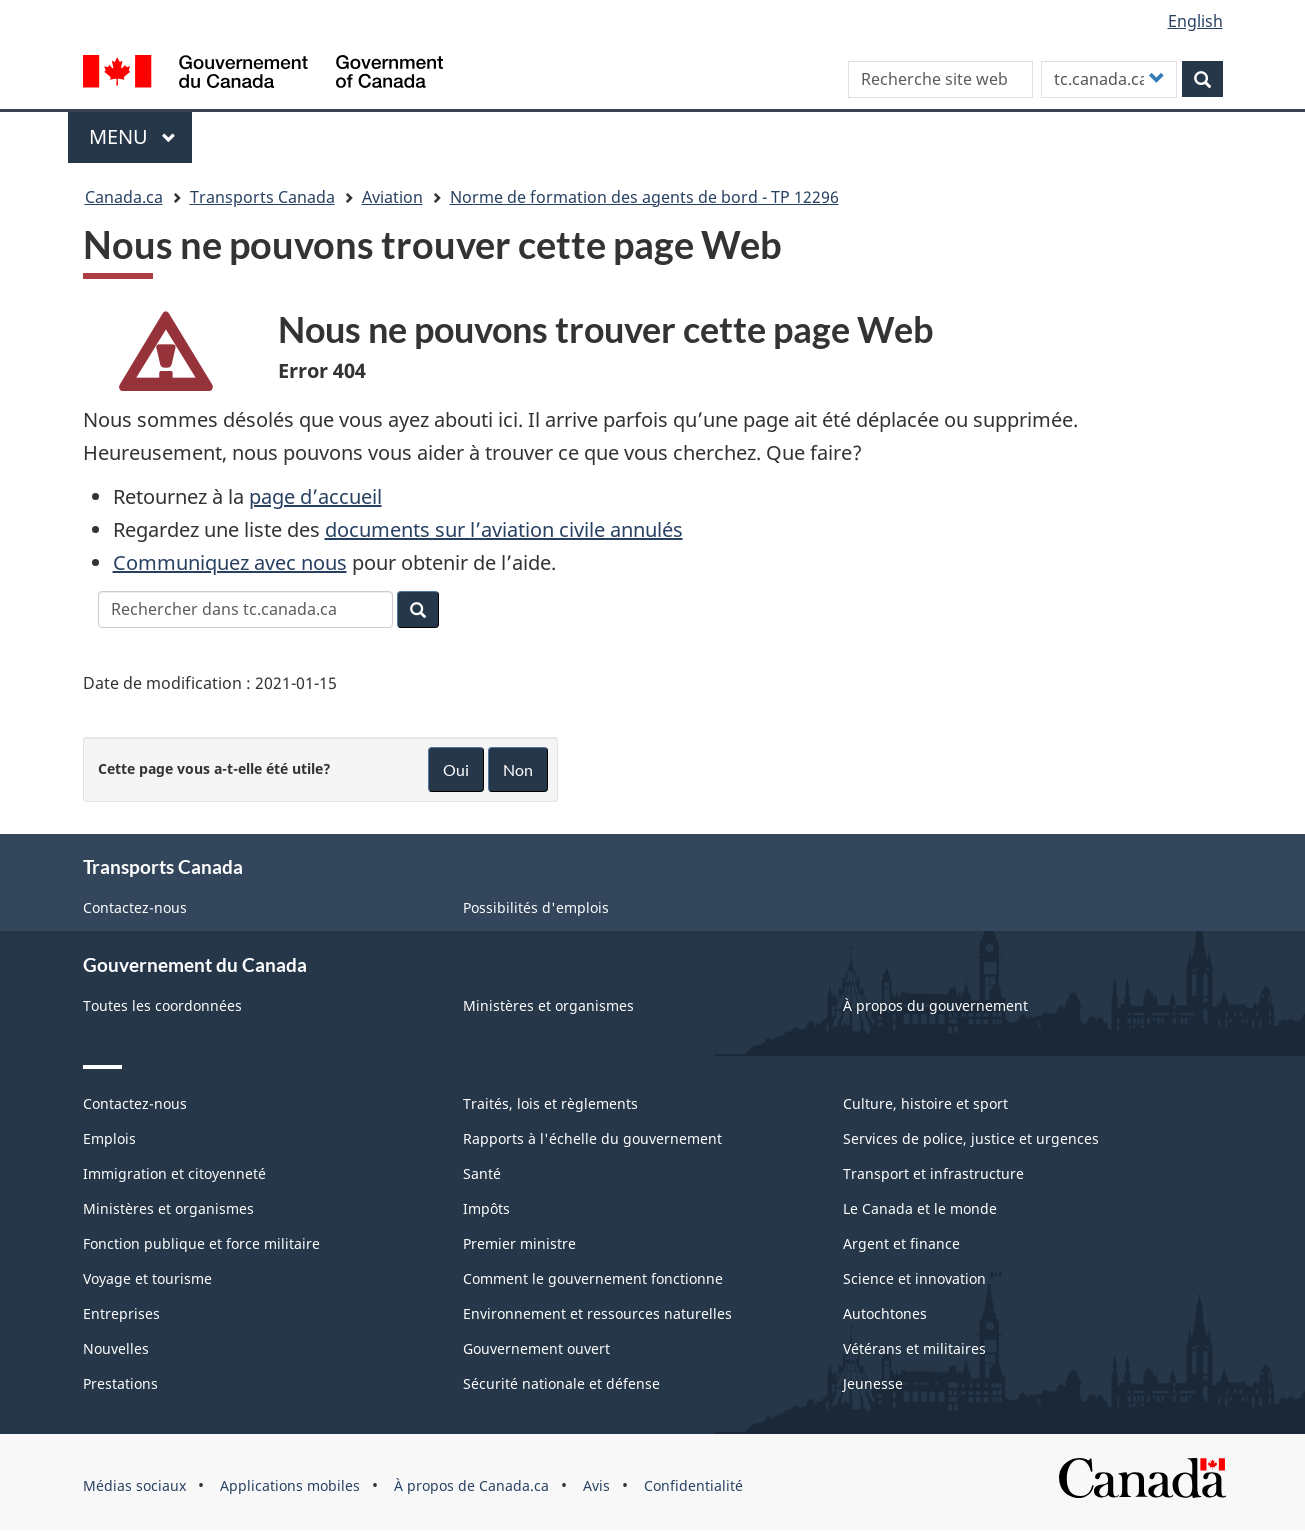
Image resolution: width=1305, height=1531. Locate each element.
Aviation (392, 197)
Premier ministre (519, 1243)
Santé (482, 1173)
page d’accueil (315, 496)
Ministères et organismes (548, 1005)
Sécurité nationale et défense (561, 1383)
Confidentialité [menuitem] (693, 1485)
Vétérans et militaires (914, 1348)
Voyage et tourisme (147, 1278)
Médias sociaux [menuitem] (134, 1485)
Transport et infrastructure (933, 1173)
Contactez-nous (135, 907)
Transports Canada (262, 197)
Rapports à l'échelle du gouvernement (592, 1138)
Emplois (109, 1138)
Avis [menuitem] (596, 1485)
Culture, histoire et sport (925, 1103)
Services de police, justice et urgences (971, 1138)
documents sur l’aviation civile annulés (504, 529)
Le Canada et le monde (920, 1208)
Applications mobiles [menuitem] (290, 1485)
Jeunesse (873, 1383)
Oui (456, 769)
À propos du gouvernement (935, 1005)
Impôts (486, 1208)
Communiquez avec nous (230, 562)
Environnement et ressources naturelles (597, 1313)
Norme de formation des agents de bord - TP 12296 (644, 197)
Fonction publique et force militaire (201, 1243)
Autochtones (885, 1313)
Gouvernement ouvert (536, 1348)
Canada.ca (124, 197)
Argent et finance (901, 1243)
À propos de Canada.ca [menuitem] (471, 1485)
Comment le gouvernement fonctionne (593, 1278)
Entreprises (121, 1313)
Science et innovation (914, 1278)
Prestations (120, 1383)
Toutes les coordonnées (162, 1005)
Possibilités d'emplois (536, 907)
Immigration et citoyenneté (174, 1173)
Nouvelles (116, 1348)
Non (518, 769)
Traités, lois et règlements (550, 1103)
